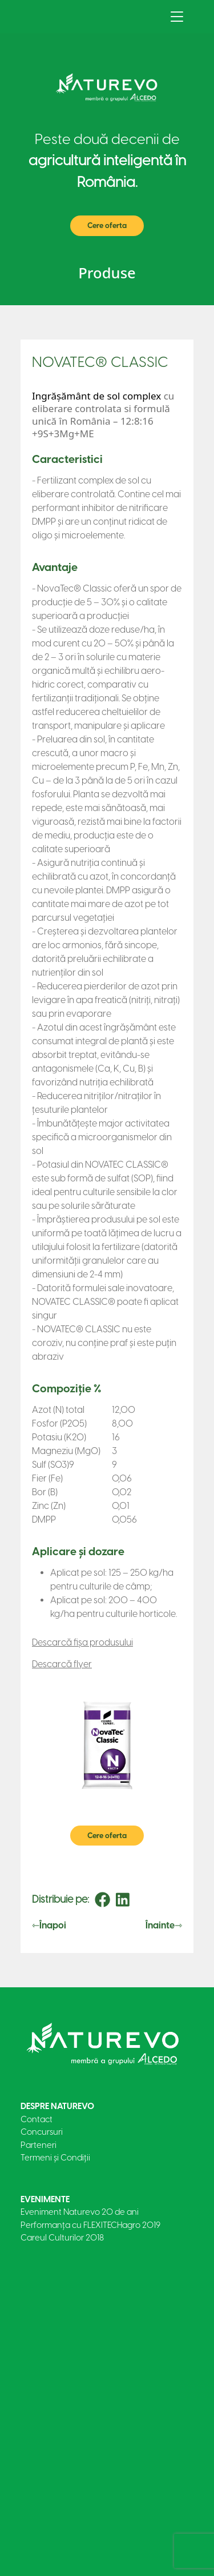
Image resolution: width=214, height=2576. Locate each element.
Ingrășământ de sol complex (96, 395)
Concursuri (42, 2132)
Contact (37, 2119)
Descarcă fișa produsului (82, 1642)
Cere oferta (107, 225)
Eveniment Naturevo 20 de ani (80, 2212)
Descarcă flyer (62, 1664)
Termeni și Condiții (55, 2157)
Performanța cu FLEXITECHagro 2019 (90, 2225)
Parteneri (38, 2145)
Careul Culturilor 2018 (62, 2237)
